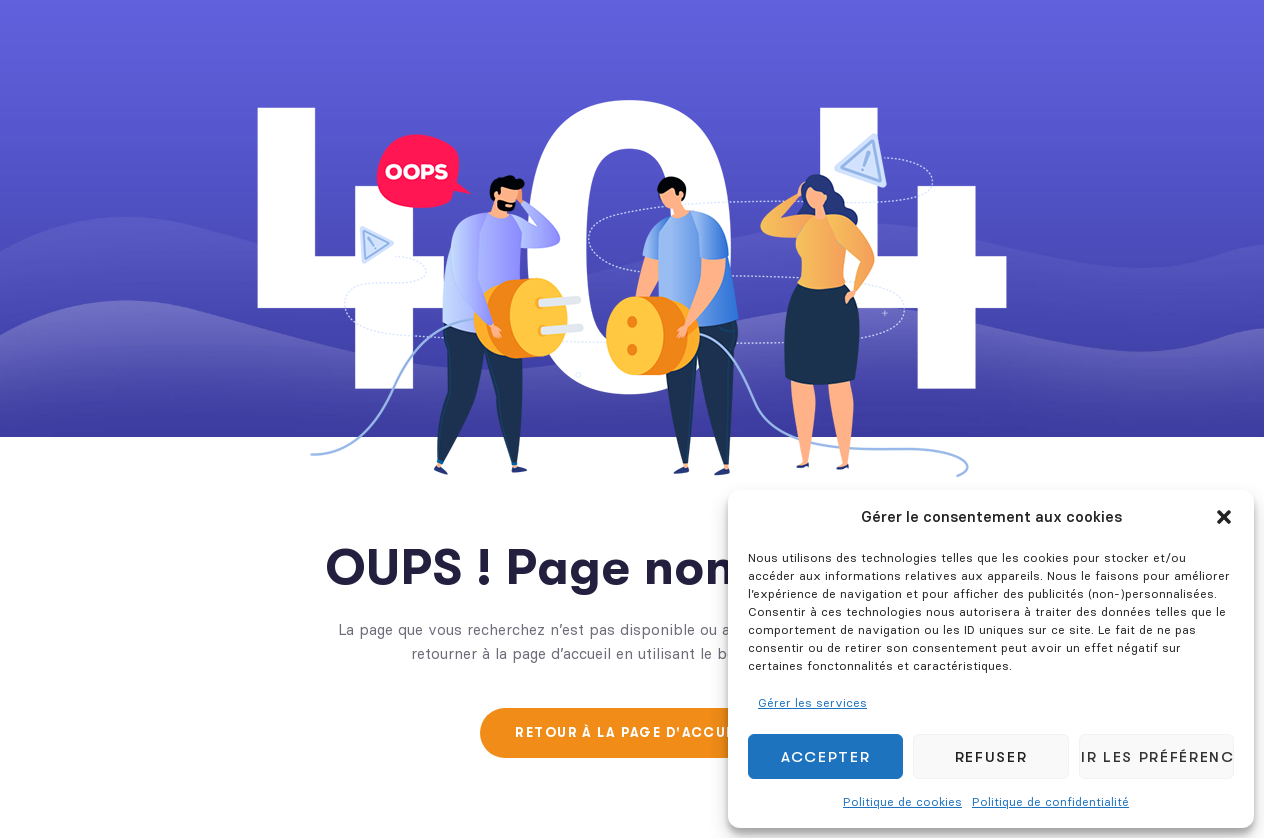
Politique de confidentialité (1050, 801)
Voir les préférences (1156, 757)
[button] (1224, 517)
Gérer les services (812, 702)
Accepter (825, 757)
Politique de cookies (902, 801)
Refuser (991, 757)
